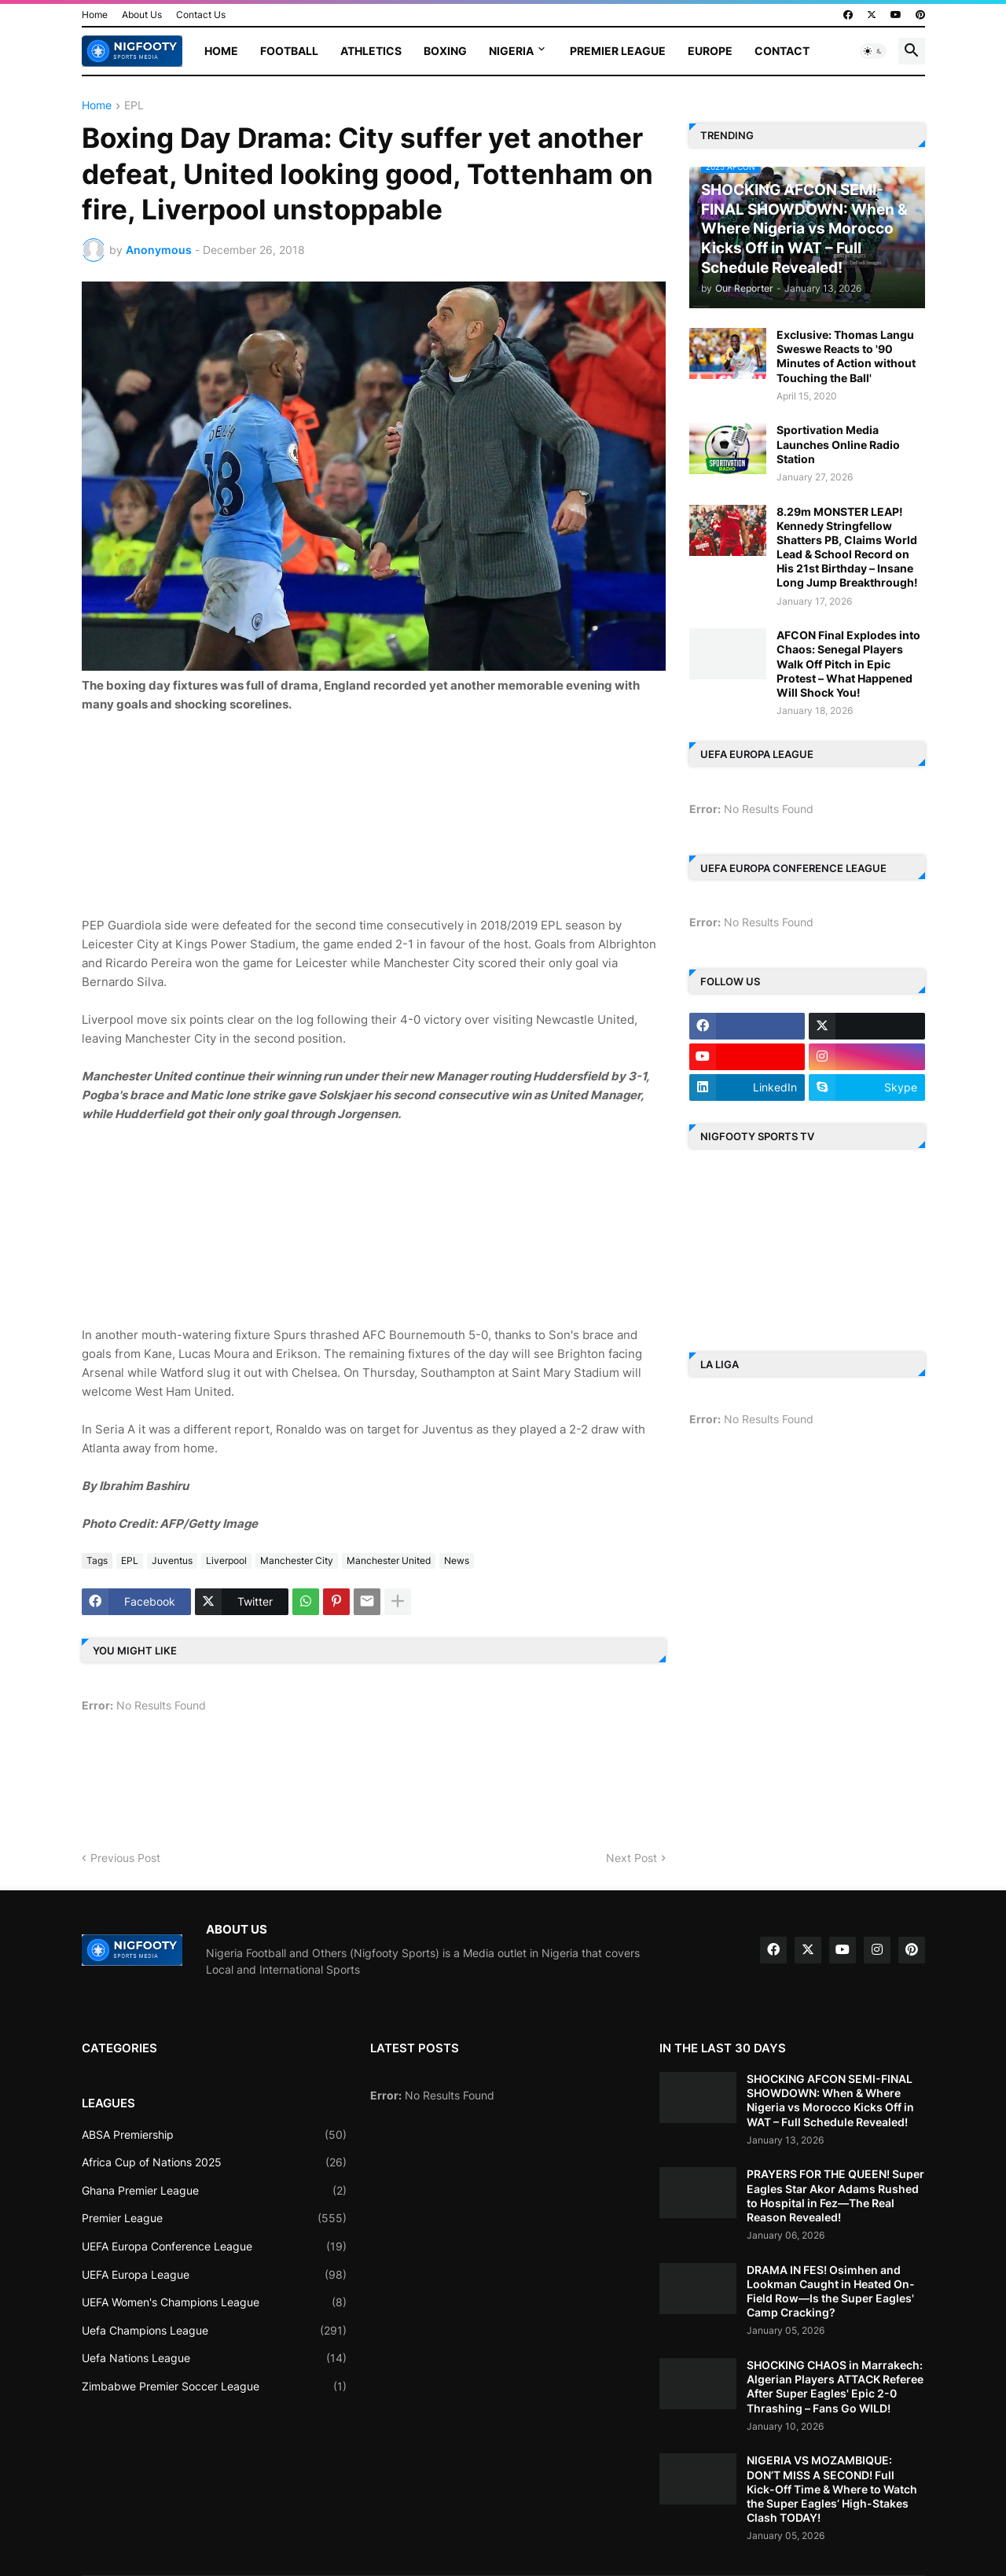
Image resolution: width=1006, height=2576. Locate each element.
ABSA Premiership (214, 2135)
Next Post (631, 1857)
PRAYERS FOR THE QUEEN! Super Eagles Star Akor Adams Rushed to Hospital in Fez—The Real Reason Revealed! (835, 2195)
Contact (782, 50)
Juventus (172, 1560)
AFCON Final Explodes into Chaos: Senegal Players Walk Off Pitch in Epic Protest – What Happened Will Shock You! (848, 663)
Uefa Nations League (214, 2358)
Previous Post (125, 1857)
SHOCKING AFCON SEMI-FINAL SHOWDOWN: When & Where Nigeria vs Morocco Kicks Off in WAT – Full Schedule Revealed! (830, 2100)
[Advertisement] (373, 812)
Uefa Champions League (214, 2331)
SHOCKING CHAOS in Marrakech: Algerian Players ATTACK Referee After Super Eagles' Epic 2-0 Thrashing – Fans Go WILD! (835, 2386)
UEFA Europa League (214, 2275)
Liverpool (226, 1560)
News (456, 1560)
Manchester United (389, 1560)
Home (95, 14)
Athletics (371, 50)
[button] (873, 51)
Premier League (618, 50)
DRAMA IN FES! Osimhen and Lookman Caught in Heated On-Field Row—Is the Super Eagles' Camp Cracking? (831, 2291)
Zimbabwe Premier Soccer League (214, 2386)
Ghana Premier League (214, 2191)
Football (289, 50)
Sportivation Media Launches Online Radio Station (838, 444)
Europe (710, 50)
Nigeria (511, 50)
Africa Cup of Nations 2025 (214, 2162)
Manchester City (296, 1560)
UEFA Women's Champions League (214, 2302)
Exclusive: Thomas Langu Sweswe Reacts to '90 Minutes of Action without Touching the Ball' (846, 356)
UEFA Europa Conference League (214, 2246)
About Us (142, 14)
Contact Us (201, 14)
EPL (134, 106)
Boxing (445, 50)
